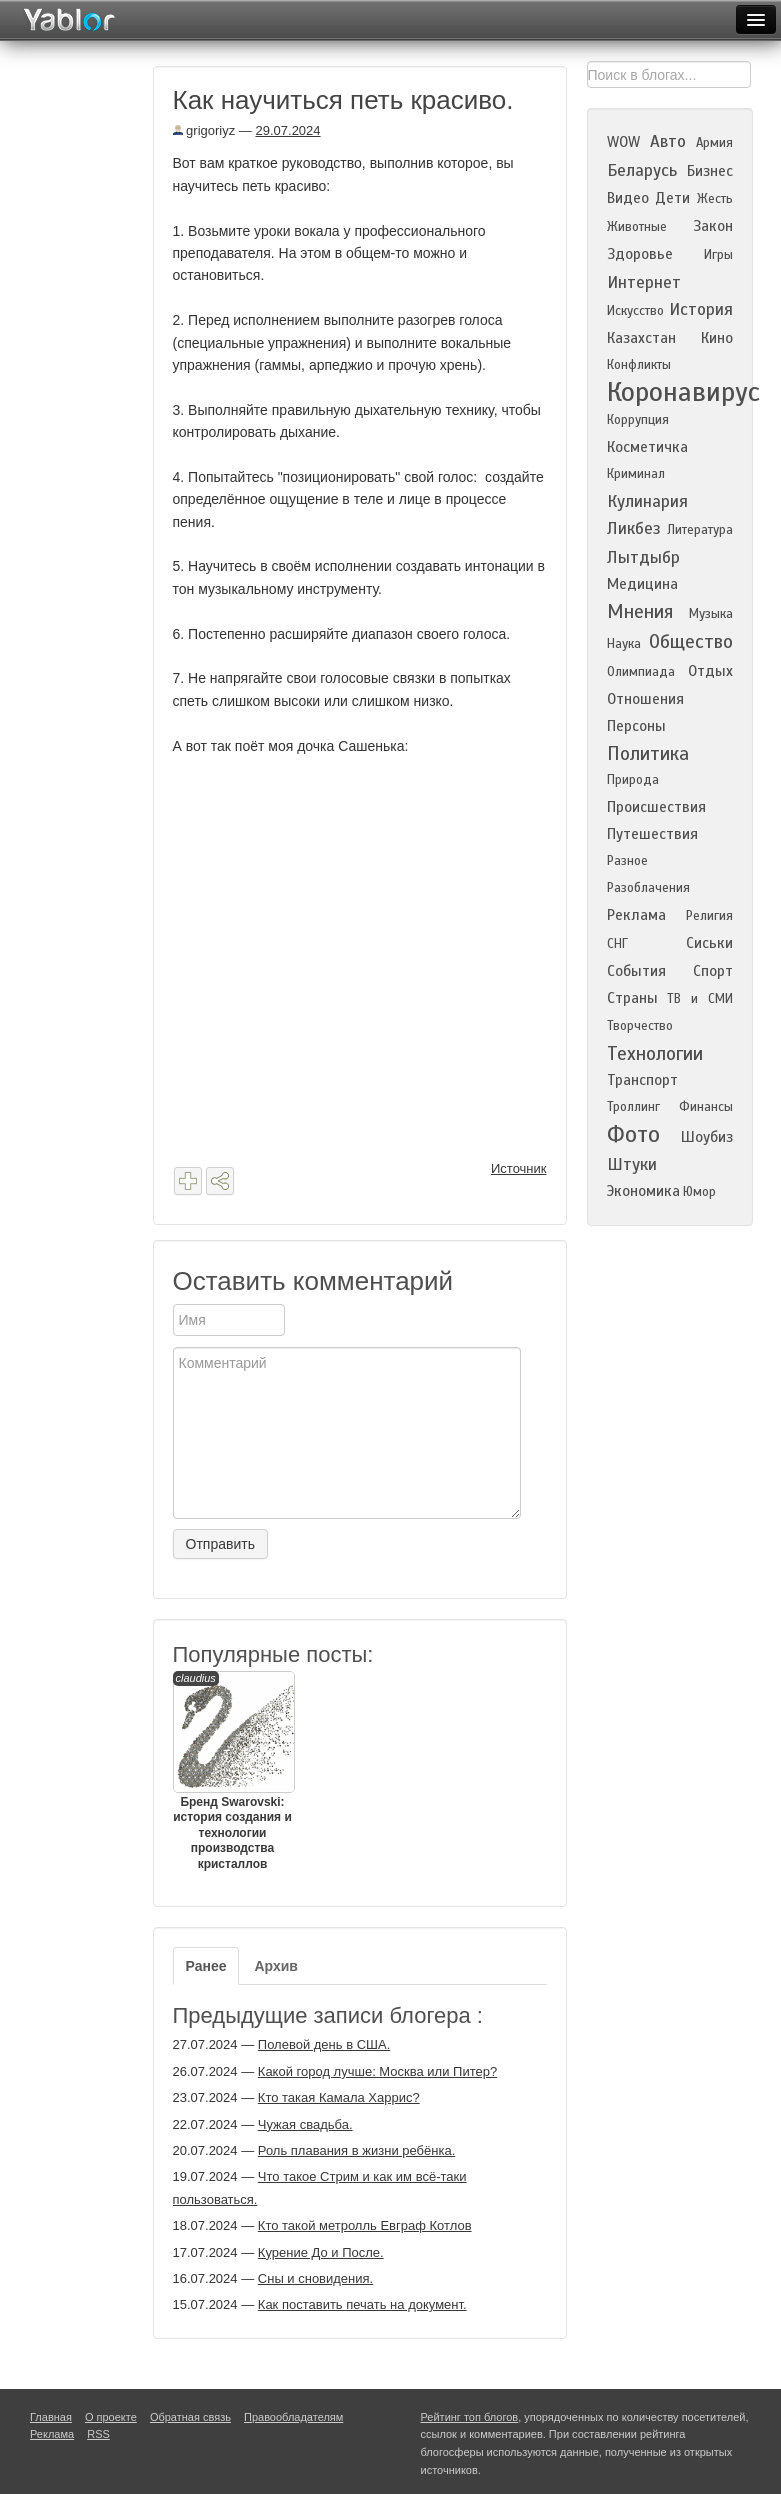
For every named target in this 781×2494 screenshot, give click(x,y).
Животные (637, 227)
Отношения (645, 699)
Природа (633, 780)
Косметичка (647, 447)
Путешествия (652, 834)
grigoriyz (204, 130)
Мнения (640, 611)
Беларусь (642, 170)
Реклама (636, 915)
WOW (623, 142)
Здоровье (640, 254)
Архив (275, 1966)
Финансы (706, 1107)
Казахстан (641, 338)
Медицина (642, 584)
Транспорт (642, 1080)
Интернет (644, 282)
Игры (718, 255)
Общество (691, 641)
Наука (624, 644)
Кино (717, 338)
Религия (709, 916)
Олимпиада (641, 672)
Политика (648, 753)
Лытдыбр (643, 557)
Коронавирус (683, 392)
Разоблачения (648, 888)
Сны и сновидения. (315, 2278)
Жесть (715, 199)
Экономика (643, 1191)
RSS (98, 2434)
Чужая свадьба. (305, 2124)
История (701, 309)
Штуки (632, 1164)
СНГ (617, 944)
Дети (672, 198)
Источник (519, 1168)
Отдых (710, 671)
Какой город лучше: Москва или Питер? (377, 2071)
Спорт (713, 971)
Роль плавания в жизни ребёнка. (356, 2150)
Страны (632, 998)
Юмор (699, 1192)
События (636, 971)
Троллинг (633, 1107)
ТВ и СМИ (699, 999)
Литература (700, 530)
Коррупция (638, 420)
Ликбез (634, 528)
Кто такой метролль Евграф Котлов (365, 2225)
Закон (713, 226)
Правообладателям (293, 2417)
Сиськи (709, 943)
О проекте (111, 2417)
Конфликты (639, 365)
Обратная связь (190, 2417)
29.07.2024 (287, 130)
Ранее (206, 1966)
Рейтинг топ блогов (470, 2417)
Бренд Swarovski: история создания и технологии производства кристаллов (233, 1771)
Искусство (635, 311)
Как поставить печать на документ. (362, 2304)
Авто (668, 141)
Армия (714, 143)
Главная (51, 2417)
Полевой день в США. (324, 2044)
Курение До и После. (321, 2252)
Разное (627, 861)
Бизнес (710, 171)
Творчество (640, 1026)
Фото (633, 1134)
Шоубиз (707, 1137)
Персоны (636, 726)
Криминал (636, 474)
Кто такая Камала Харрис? (339, 2097)
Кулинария (647, 501)
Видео (628, 198)
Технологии (655, 1053)
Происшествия (656, 807)
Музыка (711, 614)
